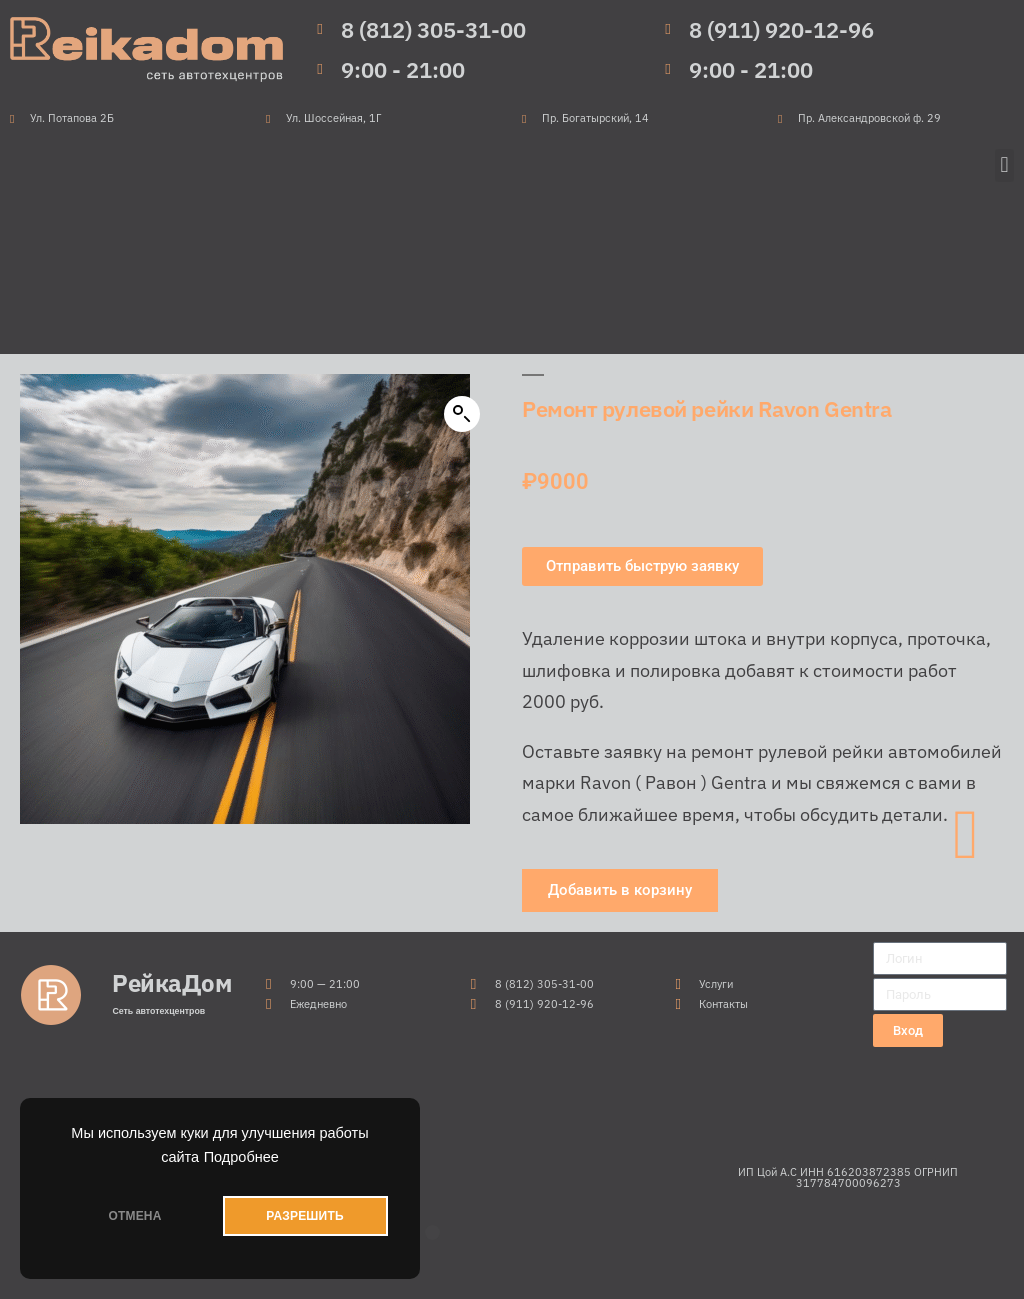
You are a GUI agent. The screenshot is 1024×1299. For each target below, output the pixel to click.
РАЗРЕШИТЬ (304, 1216)
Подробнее (241, 1157)
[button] (1004, 165)
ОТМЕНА (134, 1216)
